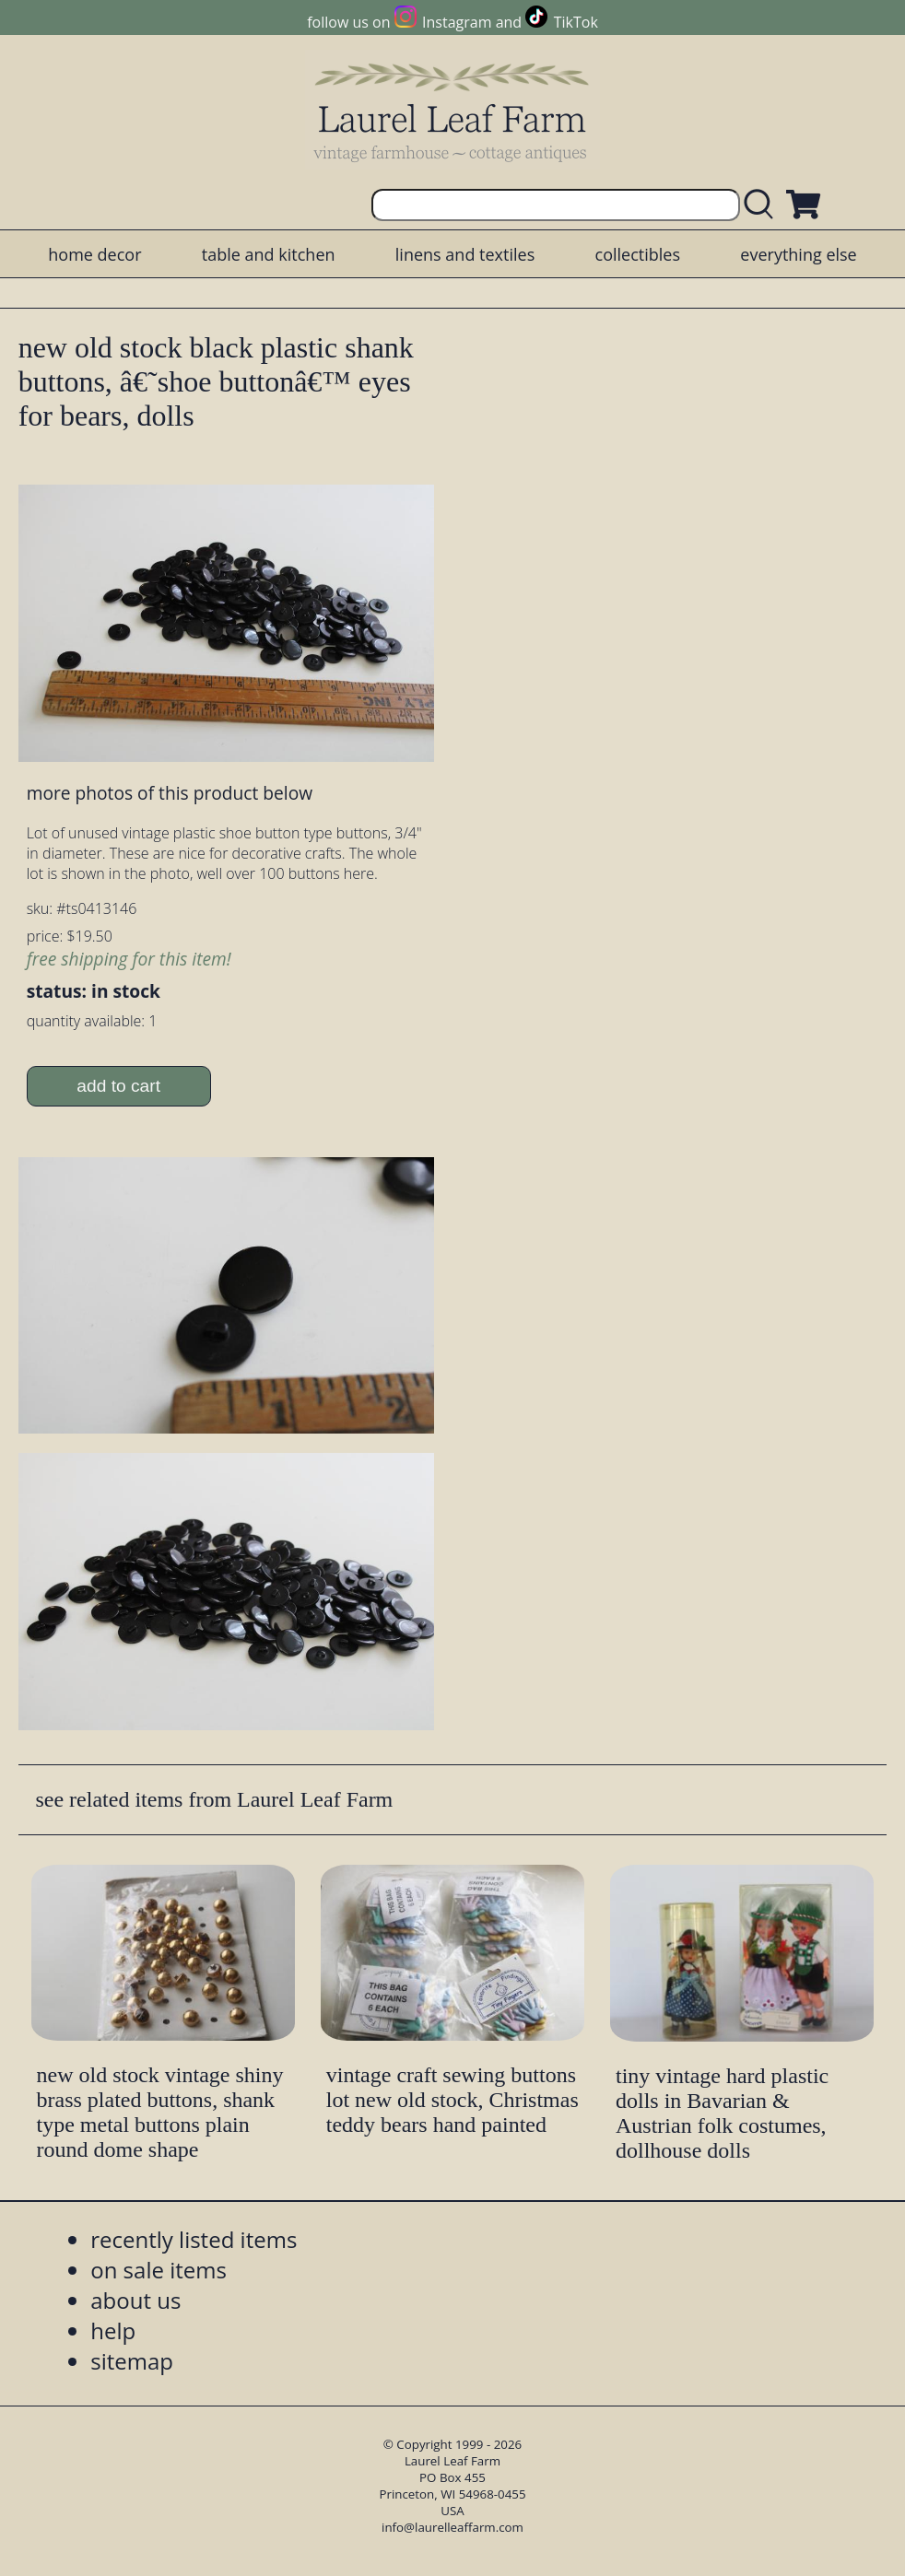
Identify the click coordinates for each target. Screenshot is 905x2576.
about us (135, 2300)
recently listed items (193, 2239)
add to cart (118, 1085)
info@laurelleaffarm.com (452, 2527)
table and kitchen (268, 254)
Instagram (456, 22)
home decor (94, 254)
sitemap (131, 2361)
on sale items (158, 2269)
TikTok (576, 22)
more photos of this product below (169, 792)
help (112, 2330)
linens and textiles (465, 254)
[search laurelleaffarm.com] (763, 205)
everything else (798, 254)
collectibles (637, 254)
